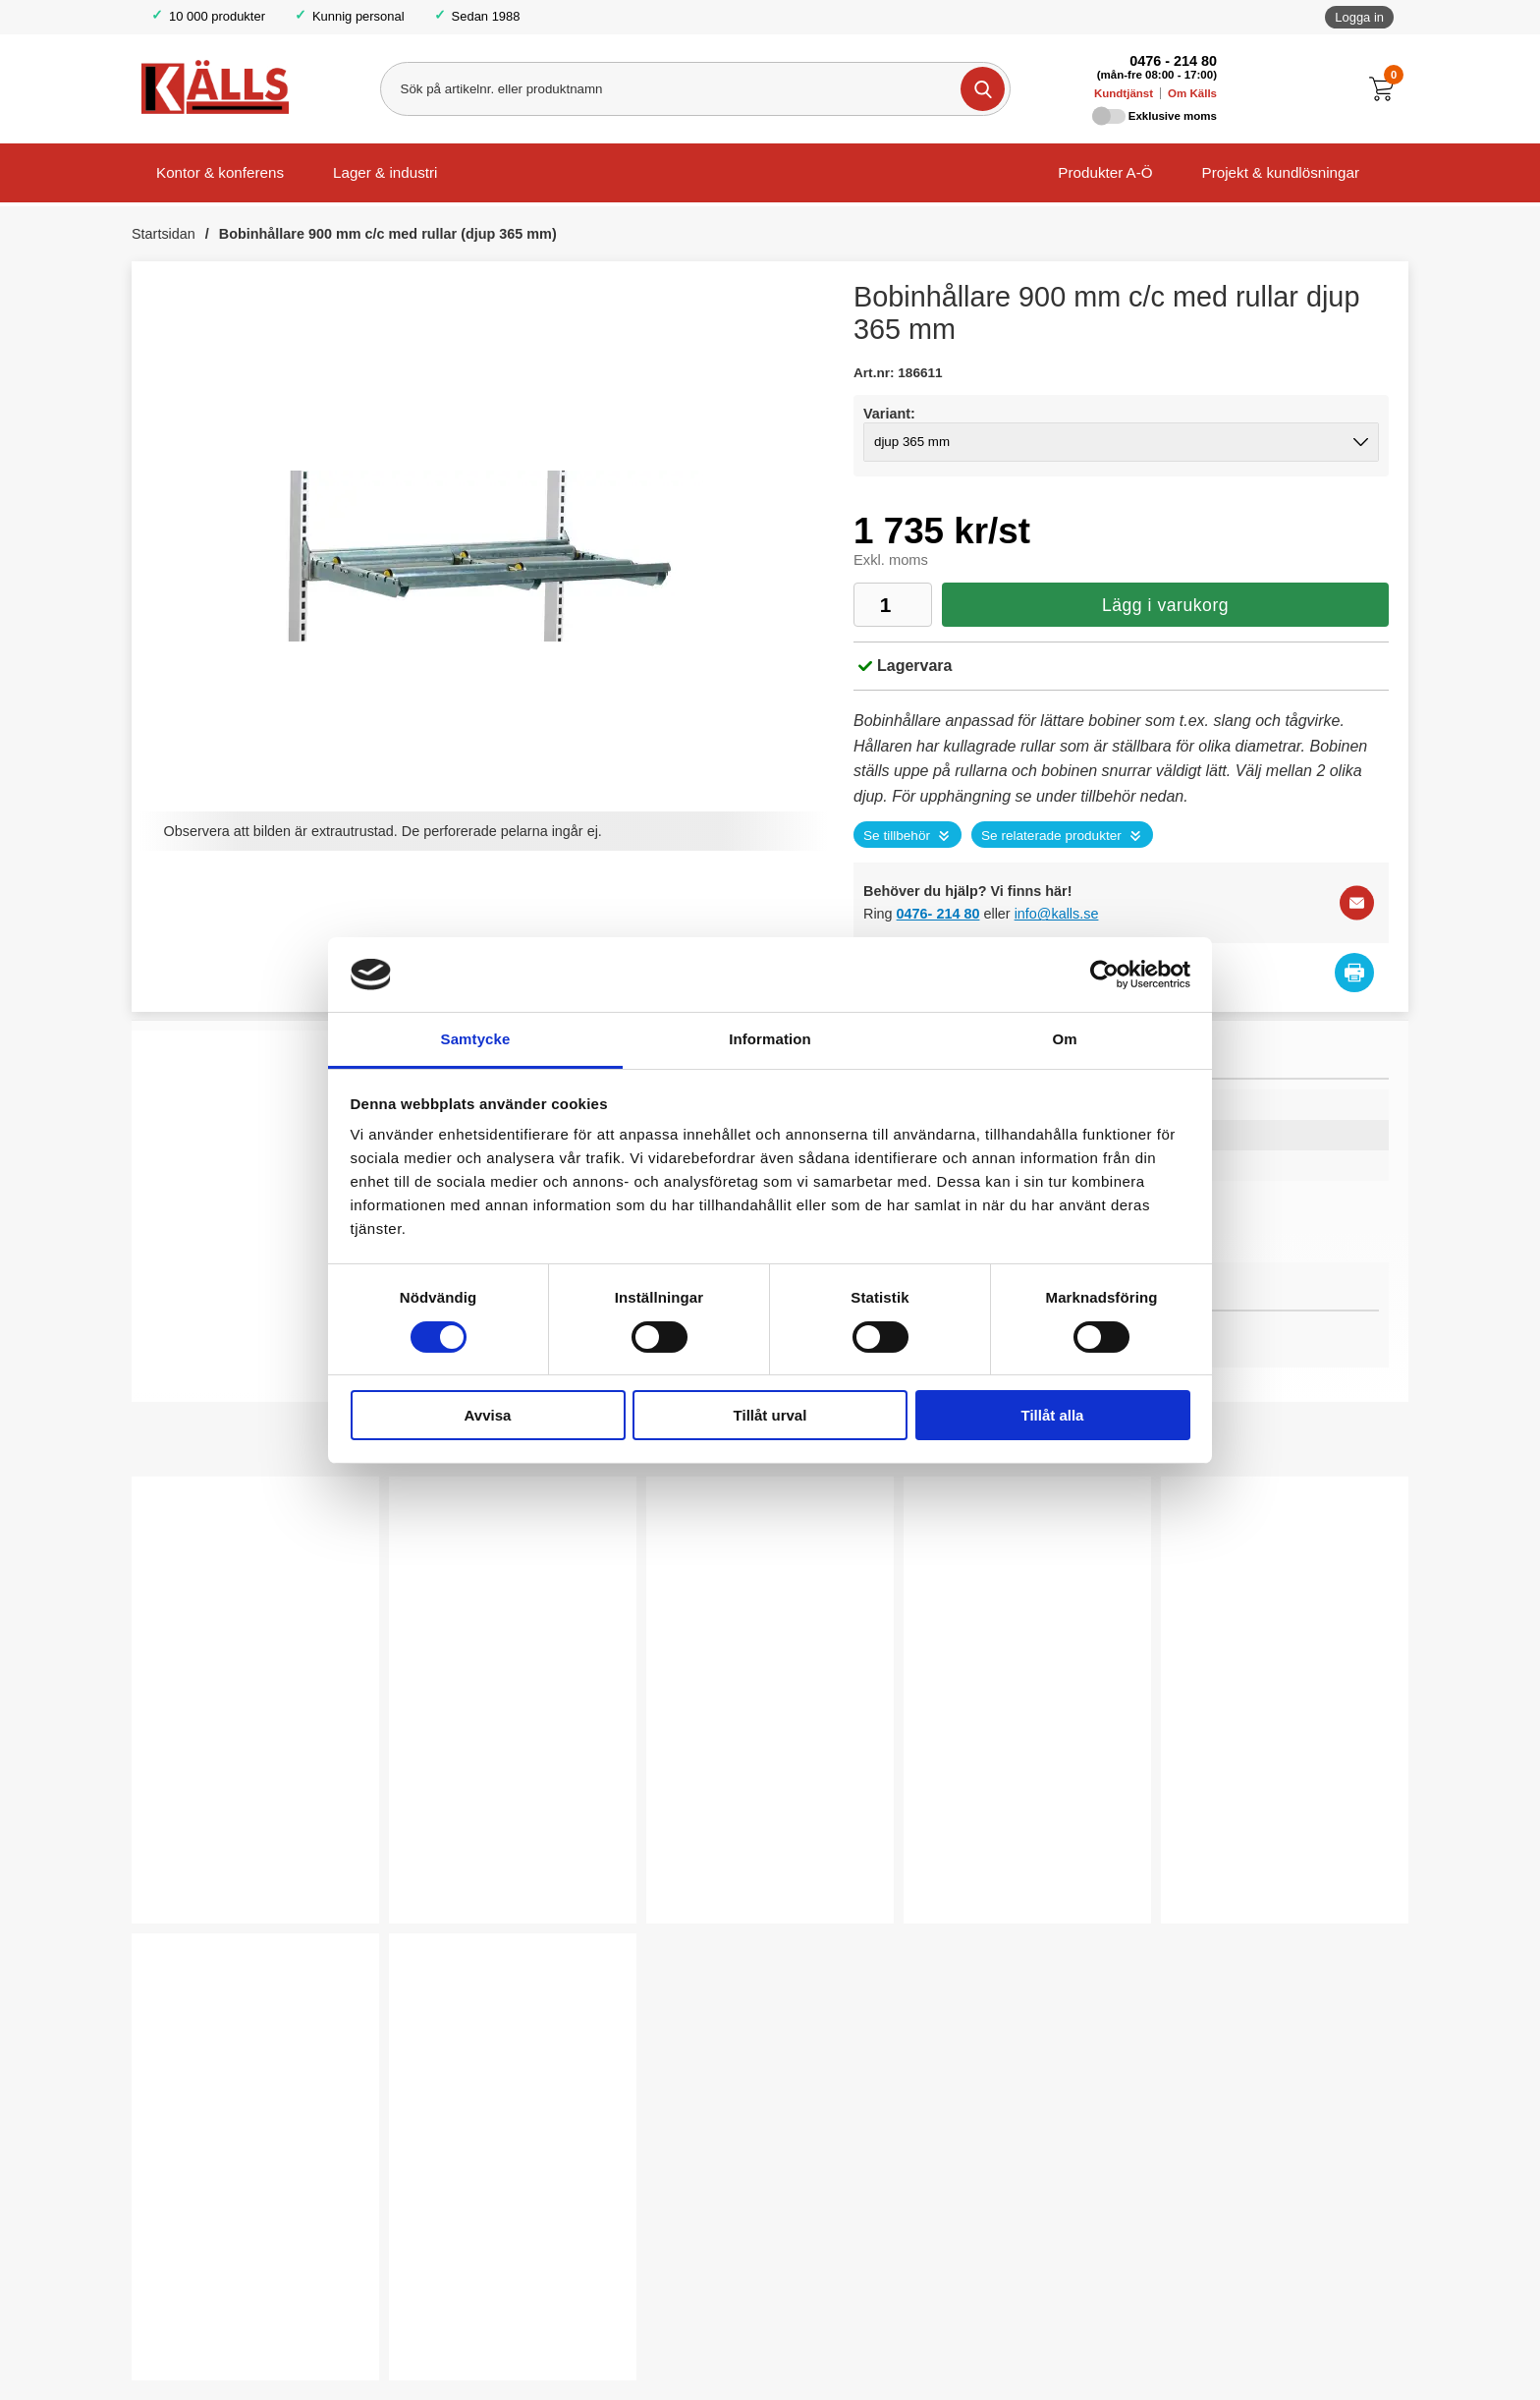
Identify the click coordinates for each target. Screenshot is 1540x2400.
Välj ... (707, 1875)
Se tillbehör (896, 835)
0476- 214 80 (938, 913)
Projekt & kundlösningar (1280, 172)
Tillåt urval (770, 1415)
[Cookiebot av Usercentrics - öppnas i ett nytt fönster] (1104, 974)
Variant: (889, 413)
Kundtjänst (1123, 93)
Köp (182, 1875)
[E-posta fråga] (1357, 903)
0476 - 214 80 (1173, 61)
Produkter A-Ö (1105, 172)
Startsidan (163, 234)
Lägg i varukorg (1165, 605)
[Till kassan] (1386, 89)
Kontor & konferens (220, 172)
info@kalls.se (1057, 913)
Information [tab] (770, 1039)
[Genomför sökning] (982, 89)
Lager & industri (385, 172)
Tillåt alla (1052, 1415)
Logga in (1359, 17)
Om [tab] (1064, 1039)
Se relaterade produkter (1051, 835)
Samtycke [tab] (476, 1039)
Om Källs (1192, 93)
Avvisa (488, 1415)
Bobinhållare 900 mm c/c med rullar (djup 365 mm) (388, 234)
